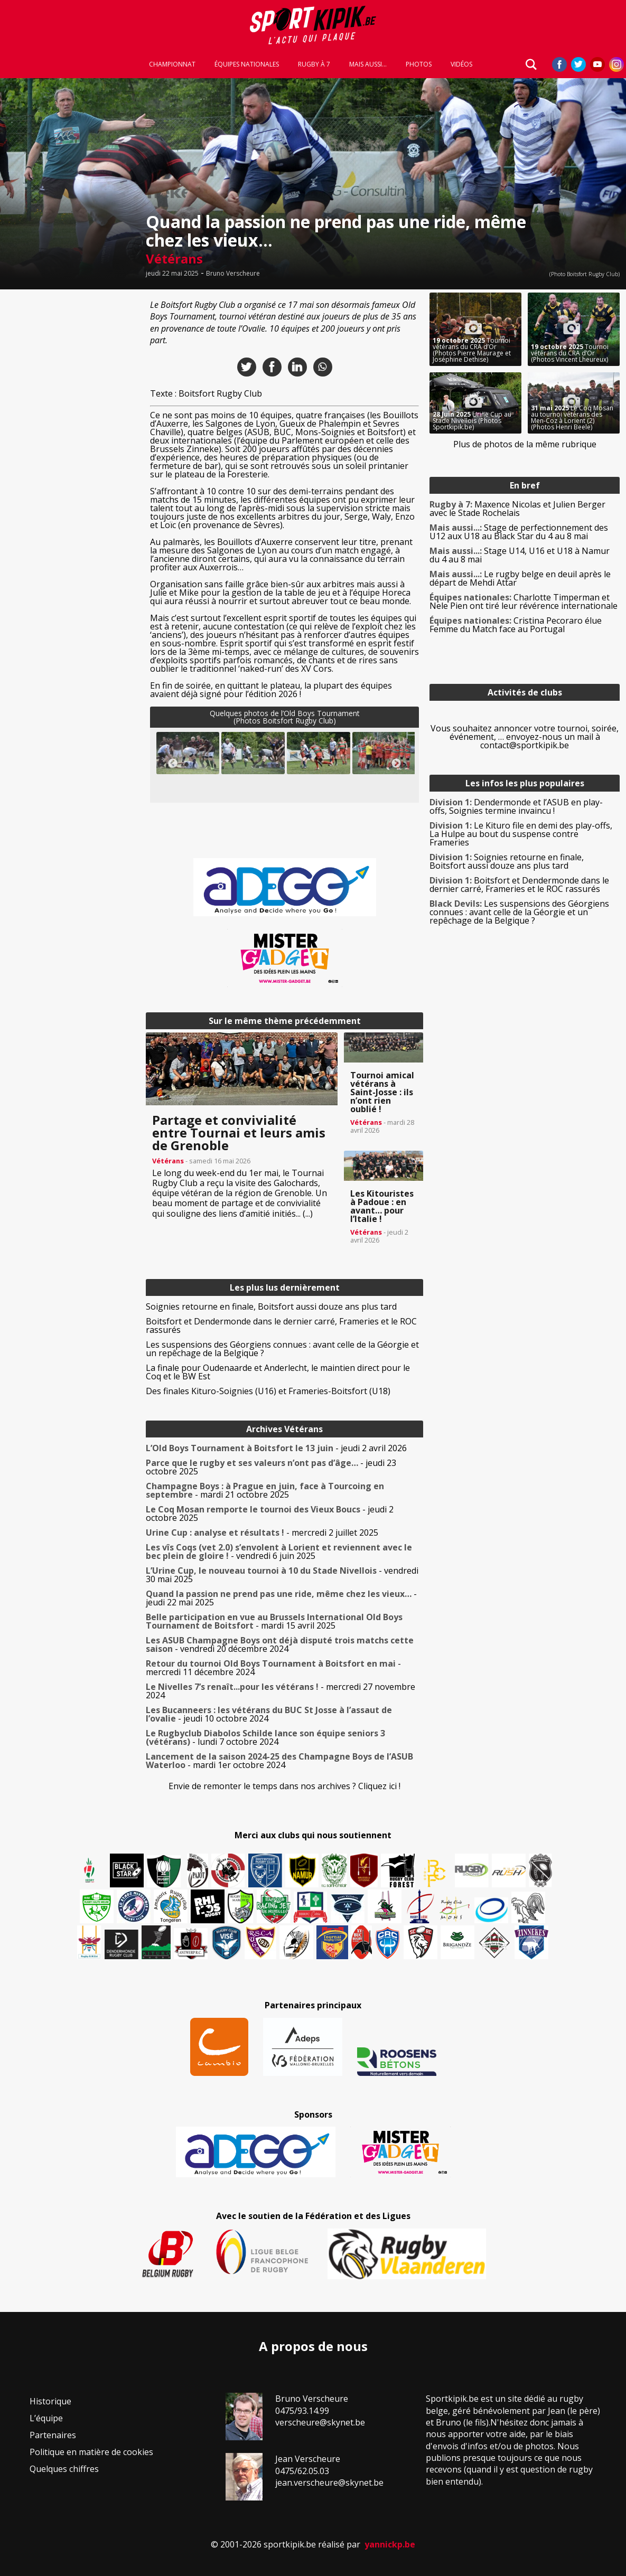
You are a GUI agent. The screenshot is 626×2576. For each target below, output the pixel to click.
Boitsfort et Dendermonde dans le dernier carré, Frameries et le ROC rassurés (281, 1325)
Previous (172, 763)
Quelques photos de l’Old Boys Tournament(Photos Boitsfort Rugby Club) (285, 717)
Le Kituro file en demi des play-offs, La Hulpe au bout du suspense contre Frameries (520, 834)
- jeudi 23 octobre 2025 (271, 1467)
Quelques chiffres (64, 2469)
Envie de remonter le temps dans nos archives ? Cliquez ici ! (284, 1786)
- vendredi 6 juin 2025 (279, 1551)
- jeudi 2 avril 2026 (276, 1448)
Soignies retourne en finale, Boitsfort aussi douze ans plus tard (271, 1306)
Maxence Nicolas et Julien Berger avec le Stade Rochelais (517, 508)
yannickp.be (390, 2544)
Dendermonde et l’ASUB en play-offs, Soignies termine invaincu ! (516, 806)
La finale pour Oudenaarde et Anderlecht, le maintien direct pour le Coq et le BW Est (278, 1372)
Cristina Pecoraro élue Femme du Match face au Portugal (515, 624)
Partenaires (53, 2435)
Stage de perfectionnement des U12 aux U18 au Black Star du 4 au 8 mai (518, 531)
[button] (188, 753)
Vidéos (461, 64)
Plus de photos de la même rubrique (524, 444)
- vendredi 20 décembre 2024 (280, 1644)
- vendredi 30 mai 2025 (282, 1574)
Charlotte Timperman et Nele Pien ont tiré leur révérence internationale (523, 601)
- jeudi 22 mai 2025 (281, 1598)
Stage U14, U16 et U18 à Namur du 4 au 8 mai (519, 555)
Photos (419, 64)
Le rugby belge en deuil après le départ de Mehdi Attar (520, 578)
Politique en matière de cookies (91, 2452)
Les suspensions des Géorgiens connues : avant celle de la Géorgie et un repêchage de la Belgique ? (282, 1348)
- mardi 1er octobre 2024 (279, 1760)
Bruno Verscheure (233, 273)
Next (396, 763)
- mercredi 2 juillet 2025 (262, 1532)
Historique (50, 2401)
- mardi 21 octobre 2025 (265, 1490)
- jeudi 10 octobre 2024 (269, 1714)
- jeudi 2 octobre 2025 (270, 1513)
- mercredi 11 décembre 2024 (273, 1667)
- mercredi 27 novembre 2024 (280, 1690)
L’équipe (46, 2418)
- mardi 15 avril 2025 (274, 1621)
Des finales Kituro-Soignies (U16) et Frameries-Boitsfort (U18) (268, 1391)
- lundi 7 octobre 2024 (265, 1737)
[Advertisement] (70, 451)
